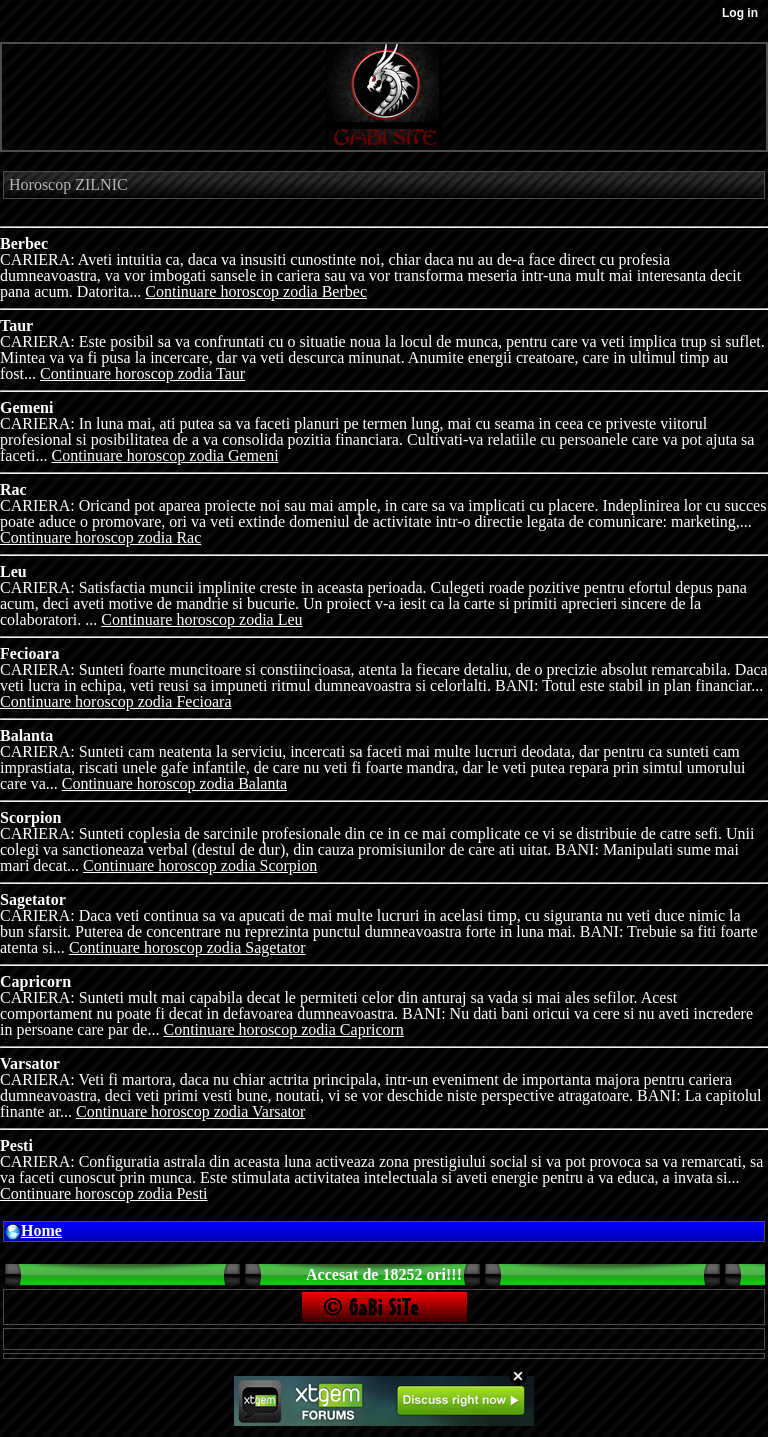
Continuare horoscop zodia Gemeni (165, 455)
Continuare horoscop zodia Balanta (174, 783)
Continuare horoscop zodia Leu (201, 619)
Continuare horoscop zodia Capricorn (283, 1029)
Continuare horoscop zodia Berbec (256, 291)
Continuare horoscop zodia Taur (142, 373)
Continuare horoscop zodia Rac (100, 537)
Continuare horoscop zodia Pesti (104, 1193)
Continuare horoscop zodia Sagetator (187, 947)
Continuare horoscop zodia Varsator (190, 1111)
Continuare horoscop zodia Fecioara (115, 701)
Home (41, 1230)
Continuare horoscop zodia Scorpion (200, 865)
